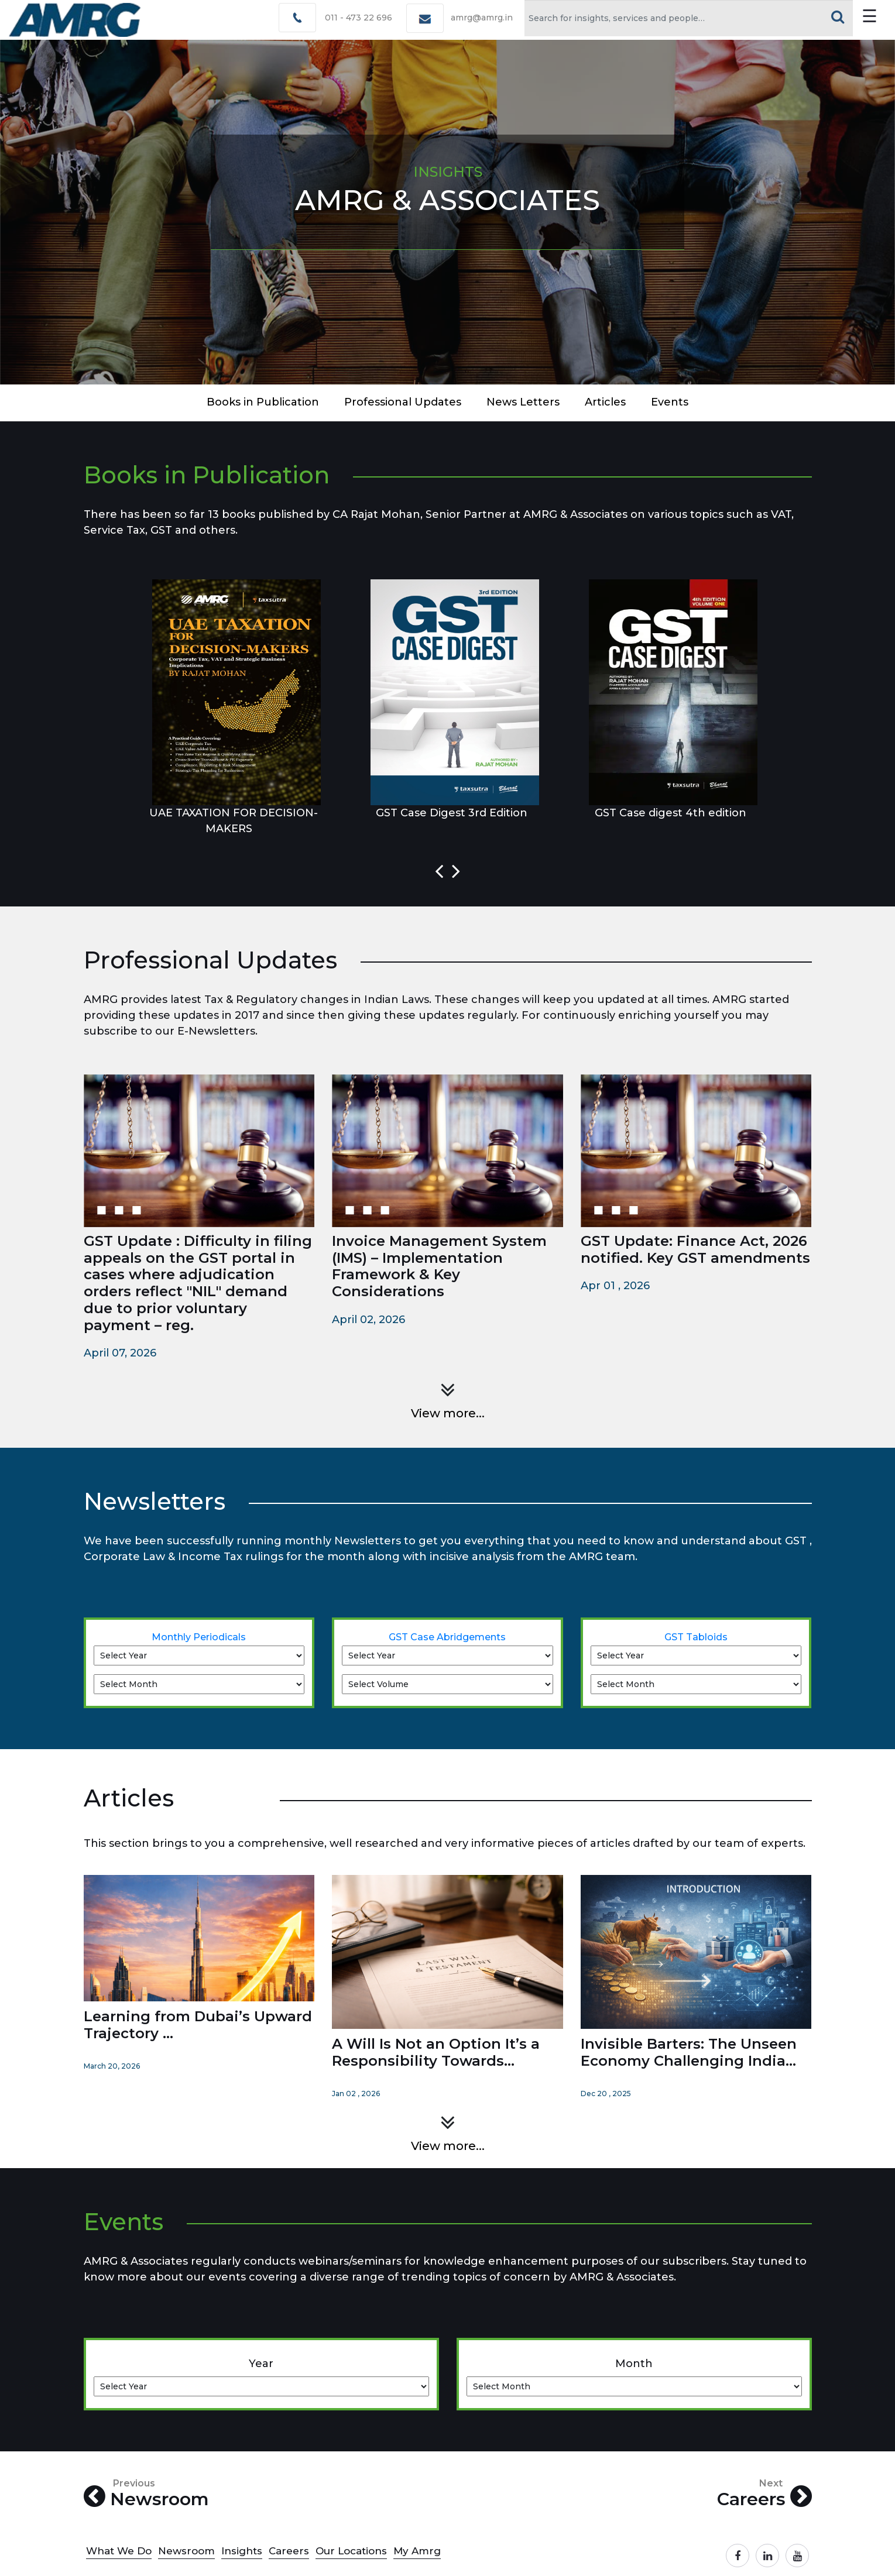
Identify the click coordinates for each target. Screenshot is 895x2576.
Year (261, 2363)
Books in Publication (263, 402)
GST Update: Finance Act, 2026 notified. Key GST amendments (695, 1249)
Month (634, 2363)
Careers (764, 2494)
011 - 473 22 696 (358, 17)
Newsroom (146, 2494)
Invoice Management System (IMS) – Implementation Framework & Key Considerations (439, 1266)
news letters (523, 402)
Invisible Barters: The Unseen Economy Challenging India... (689, 2052)
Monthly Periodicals (199, 1637)
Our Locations (351, 2551)
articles (605, 402)
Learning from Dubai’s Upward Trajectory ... (198, 2025)
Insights (241, 2551)
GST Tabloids (696, 1637)
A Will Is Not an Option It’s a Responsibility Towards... (436, 2052)
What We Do (119, 2551)
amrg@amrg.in (482, 17)
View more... (448, 1413)
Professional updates (402, 402)
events (669, 402)
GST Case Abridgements (447, 1637)
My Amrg (417, 2551)
